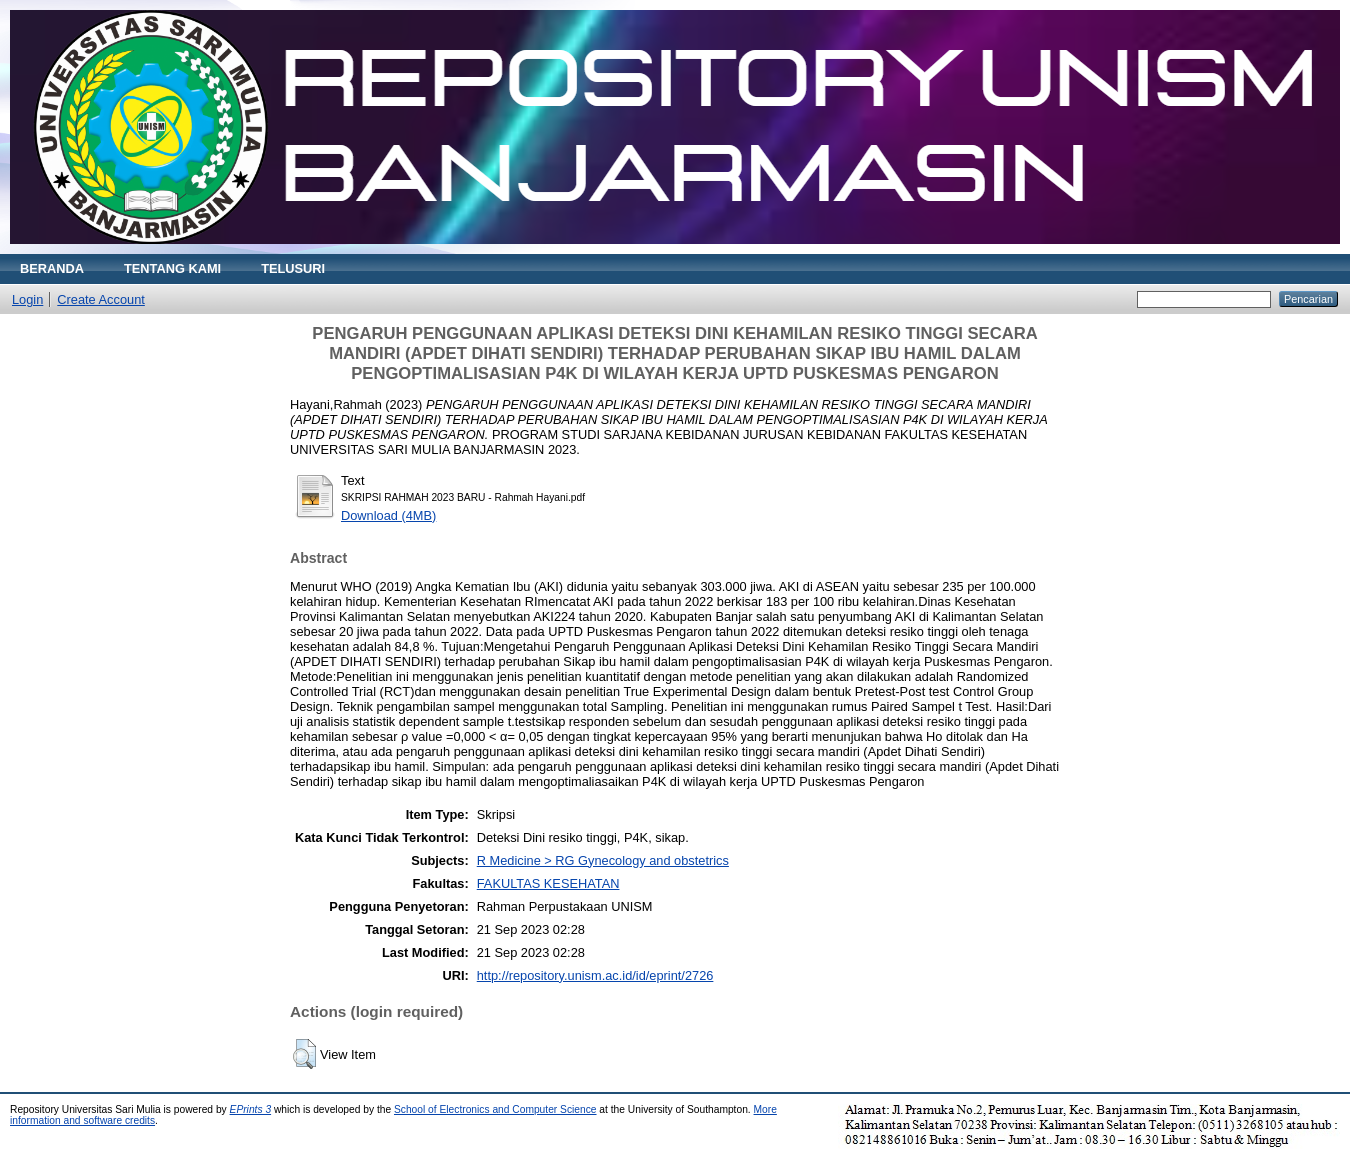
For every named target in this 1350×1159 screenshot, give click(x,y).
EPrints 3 (251, 1109)
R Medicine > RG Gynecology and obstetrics (603, 860)
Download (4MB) (388, 515)
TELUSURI (293, 268)
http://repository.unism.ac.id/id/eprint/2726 (595, 975)
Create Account (101, 299)
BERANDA (52, 268)
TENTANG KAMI (172, 268)
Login (27, 299)
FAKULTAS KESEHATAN (548, 883)
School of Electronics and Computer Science (495, 1109)
